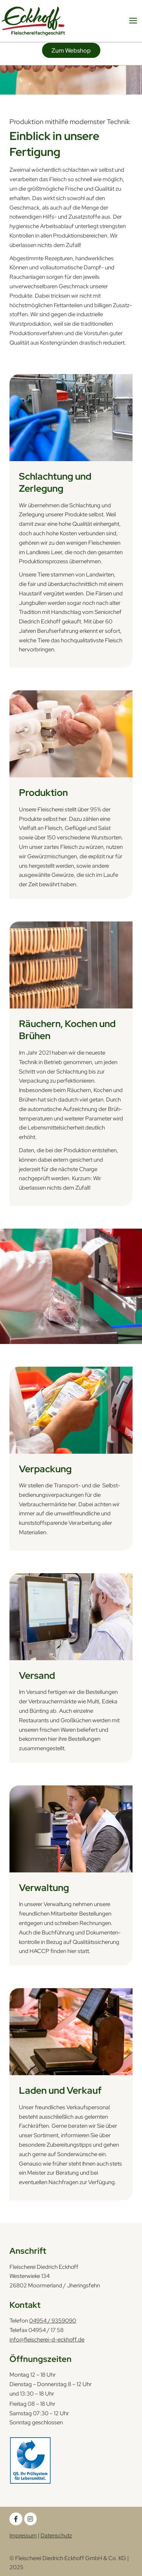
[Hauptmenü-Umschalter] (133, 21)
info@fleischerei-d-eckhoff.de (46, 2339)
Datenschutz (56, 2535)
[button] (71, 50)
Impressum (23, 2535)
